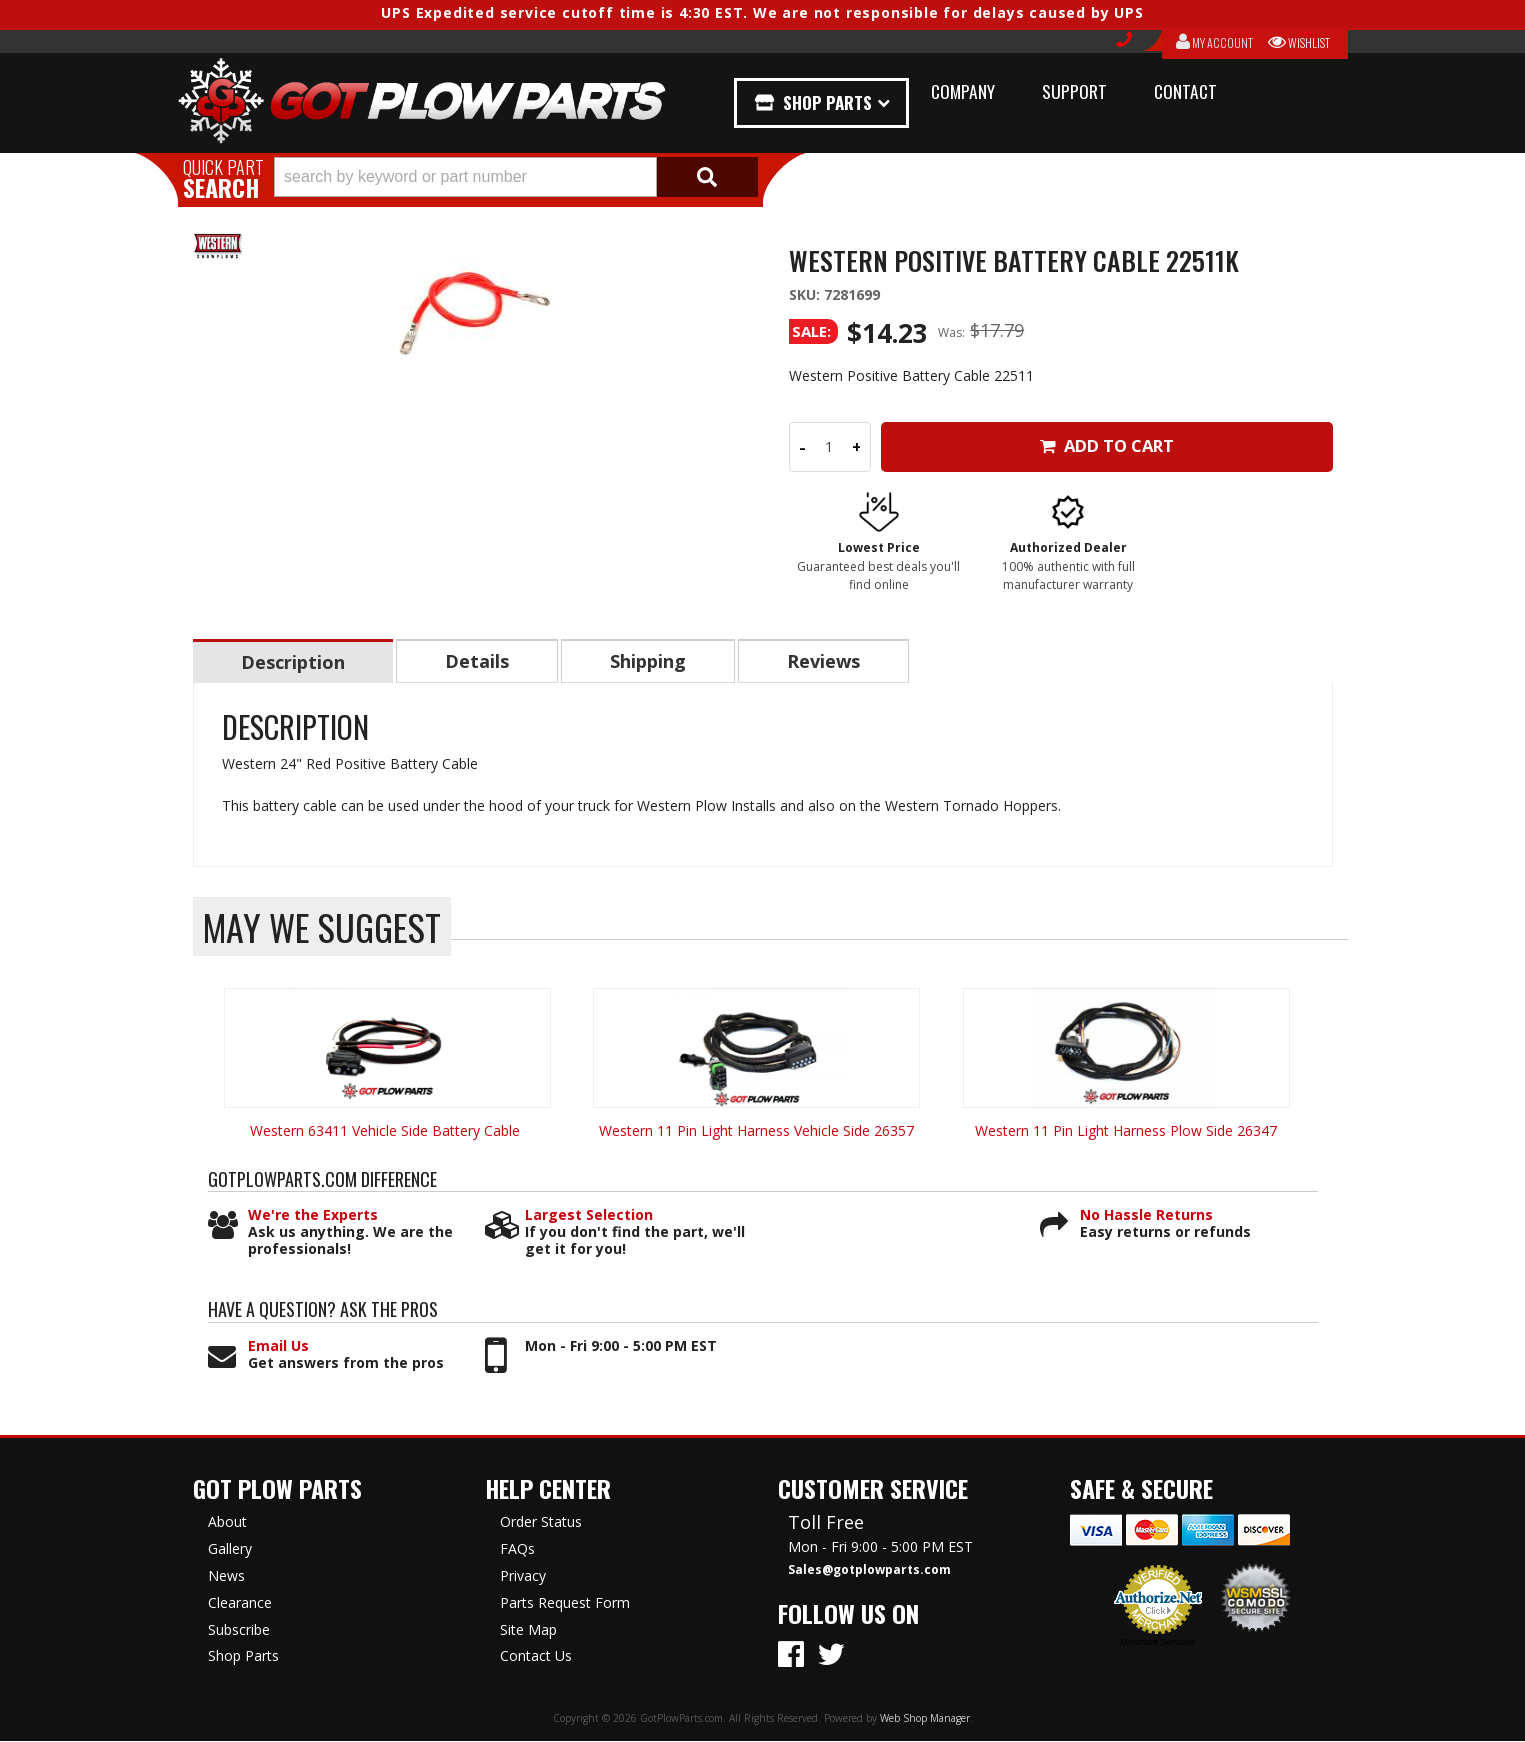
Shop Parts (831, 102)
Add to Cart (1106, 445)
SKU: (806, 294)
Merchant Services (1157, 1643)
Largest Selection (589, 1216)
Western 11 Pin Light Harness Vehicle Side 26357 (756, 1131)
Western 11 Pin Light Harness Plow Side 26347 (1126, 1131)
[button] (516, 177)
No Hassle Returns (1146, 1216)
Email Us (278, 1347)
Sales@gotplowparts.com (869, 1571)
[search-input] (466, 177)
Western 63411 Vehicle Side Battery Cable (387, 1131)
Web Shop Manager (925, 1719)
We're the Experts (313, 1216)
